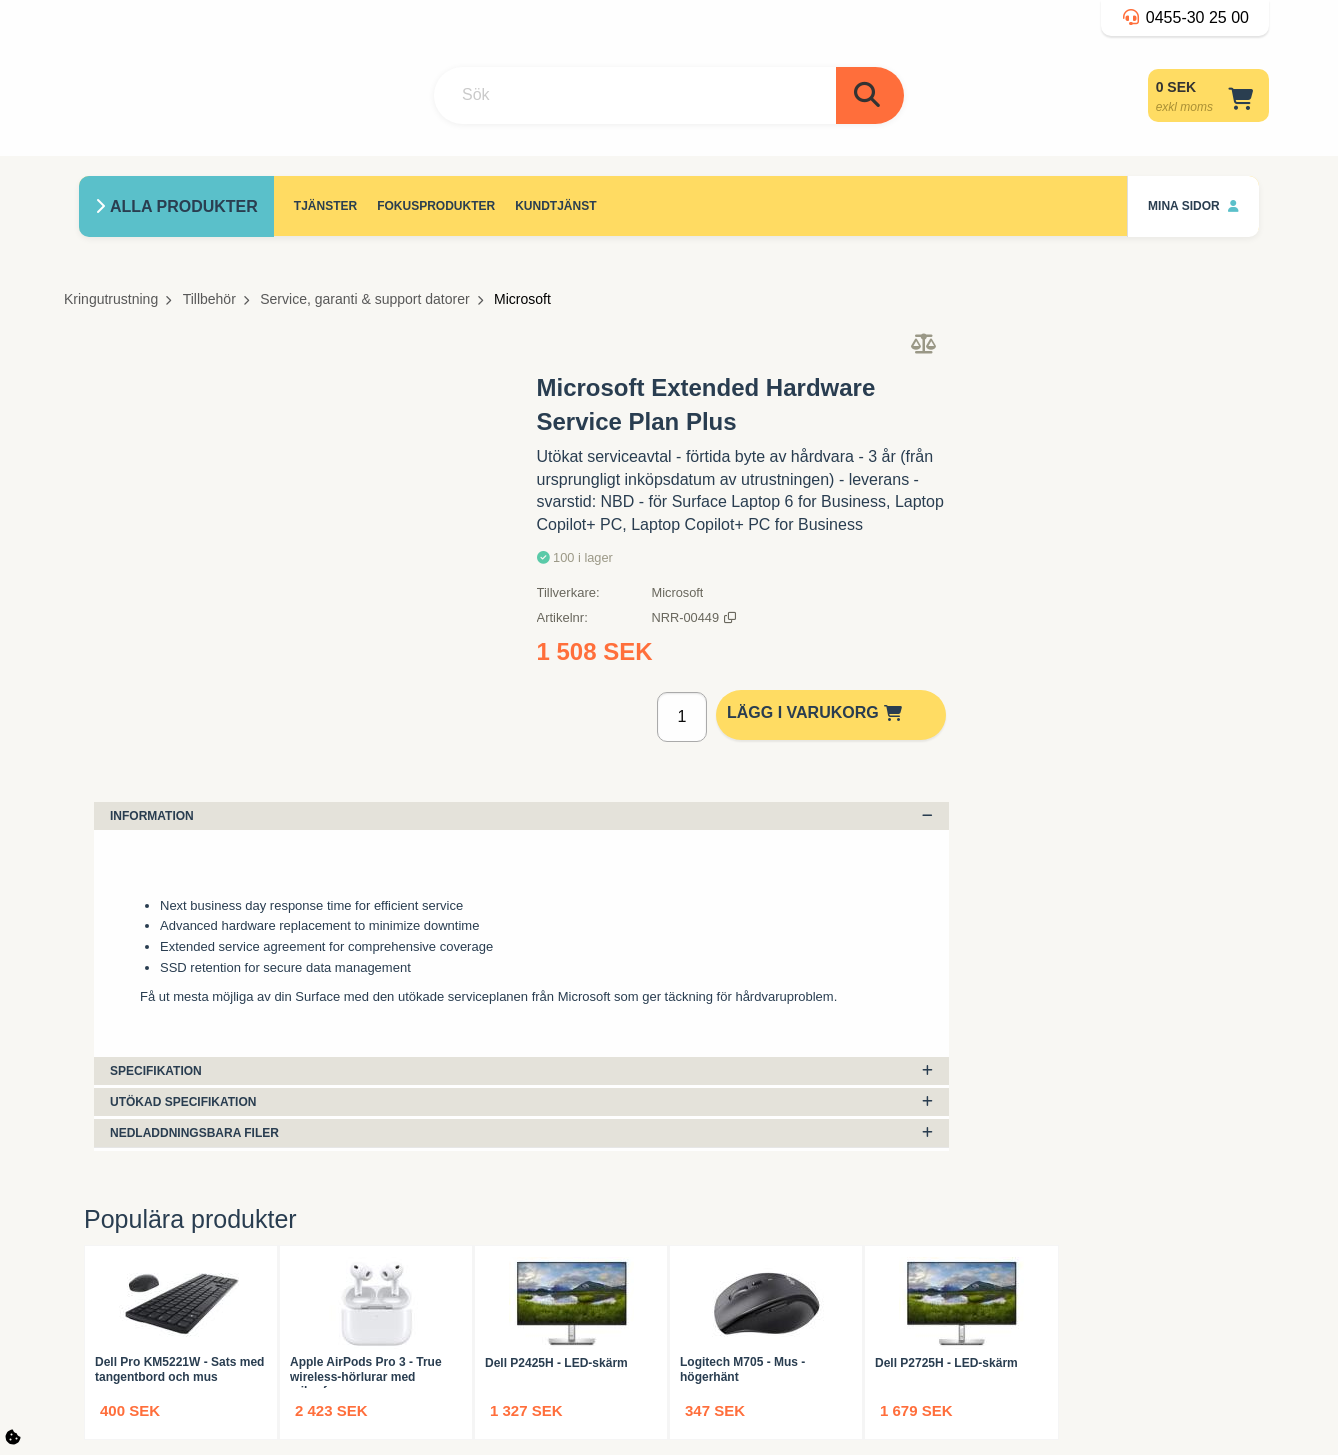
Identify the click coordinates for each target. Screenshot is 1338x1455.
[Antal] (681, 717)
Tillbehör (209, 299)
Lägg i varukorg (818, 712)
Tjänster (325, 206)
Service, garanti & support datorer (364, 299)
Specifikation (521, 1071)
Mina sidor (1193, 206)
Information (521, 816)
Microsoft (522, 299)
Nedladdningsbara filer (521, 1133)
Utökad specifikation (521, 1102)
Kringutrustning (111, 299)
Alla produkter (184, 206)
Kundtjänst (555, 206)
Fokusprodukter (436, 206)
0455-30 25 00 (1185, 17)
